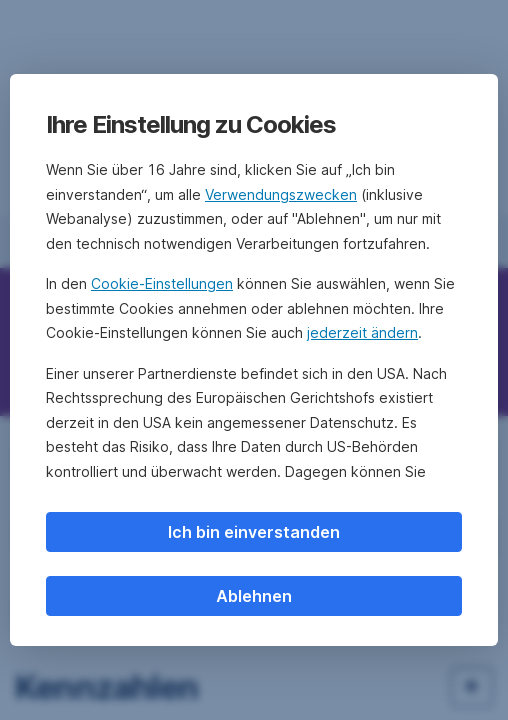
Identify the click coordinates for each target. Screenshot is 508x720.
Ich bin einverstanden (254, 532)
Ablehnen (254, 596)
